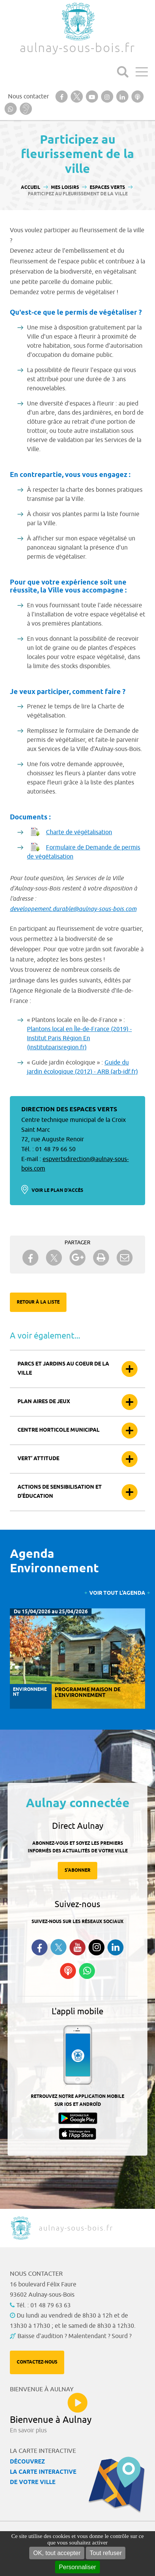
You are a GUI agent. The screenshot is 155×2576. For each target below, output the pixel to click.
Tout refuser (106, 2553)
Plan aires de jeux (43, 1401)
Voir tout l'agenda (117, 1593)
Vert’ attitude (38, 1458)
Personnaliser (77, 2567)
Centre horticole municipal (58, 1430)
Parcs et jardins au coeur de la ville (63, 1369)
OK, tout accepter (57, 2553)
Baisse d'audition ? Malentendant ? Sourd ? (74, 2336)
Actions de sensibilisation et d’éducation (59, 1492)
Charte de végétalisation (79, 832)
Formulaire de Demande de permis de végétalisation (83, 852)
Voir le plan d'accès (57, 1190)
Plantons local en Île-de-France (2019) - (79, 1029)
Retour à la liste (38, 1302)
